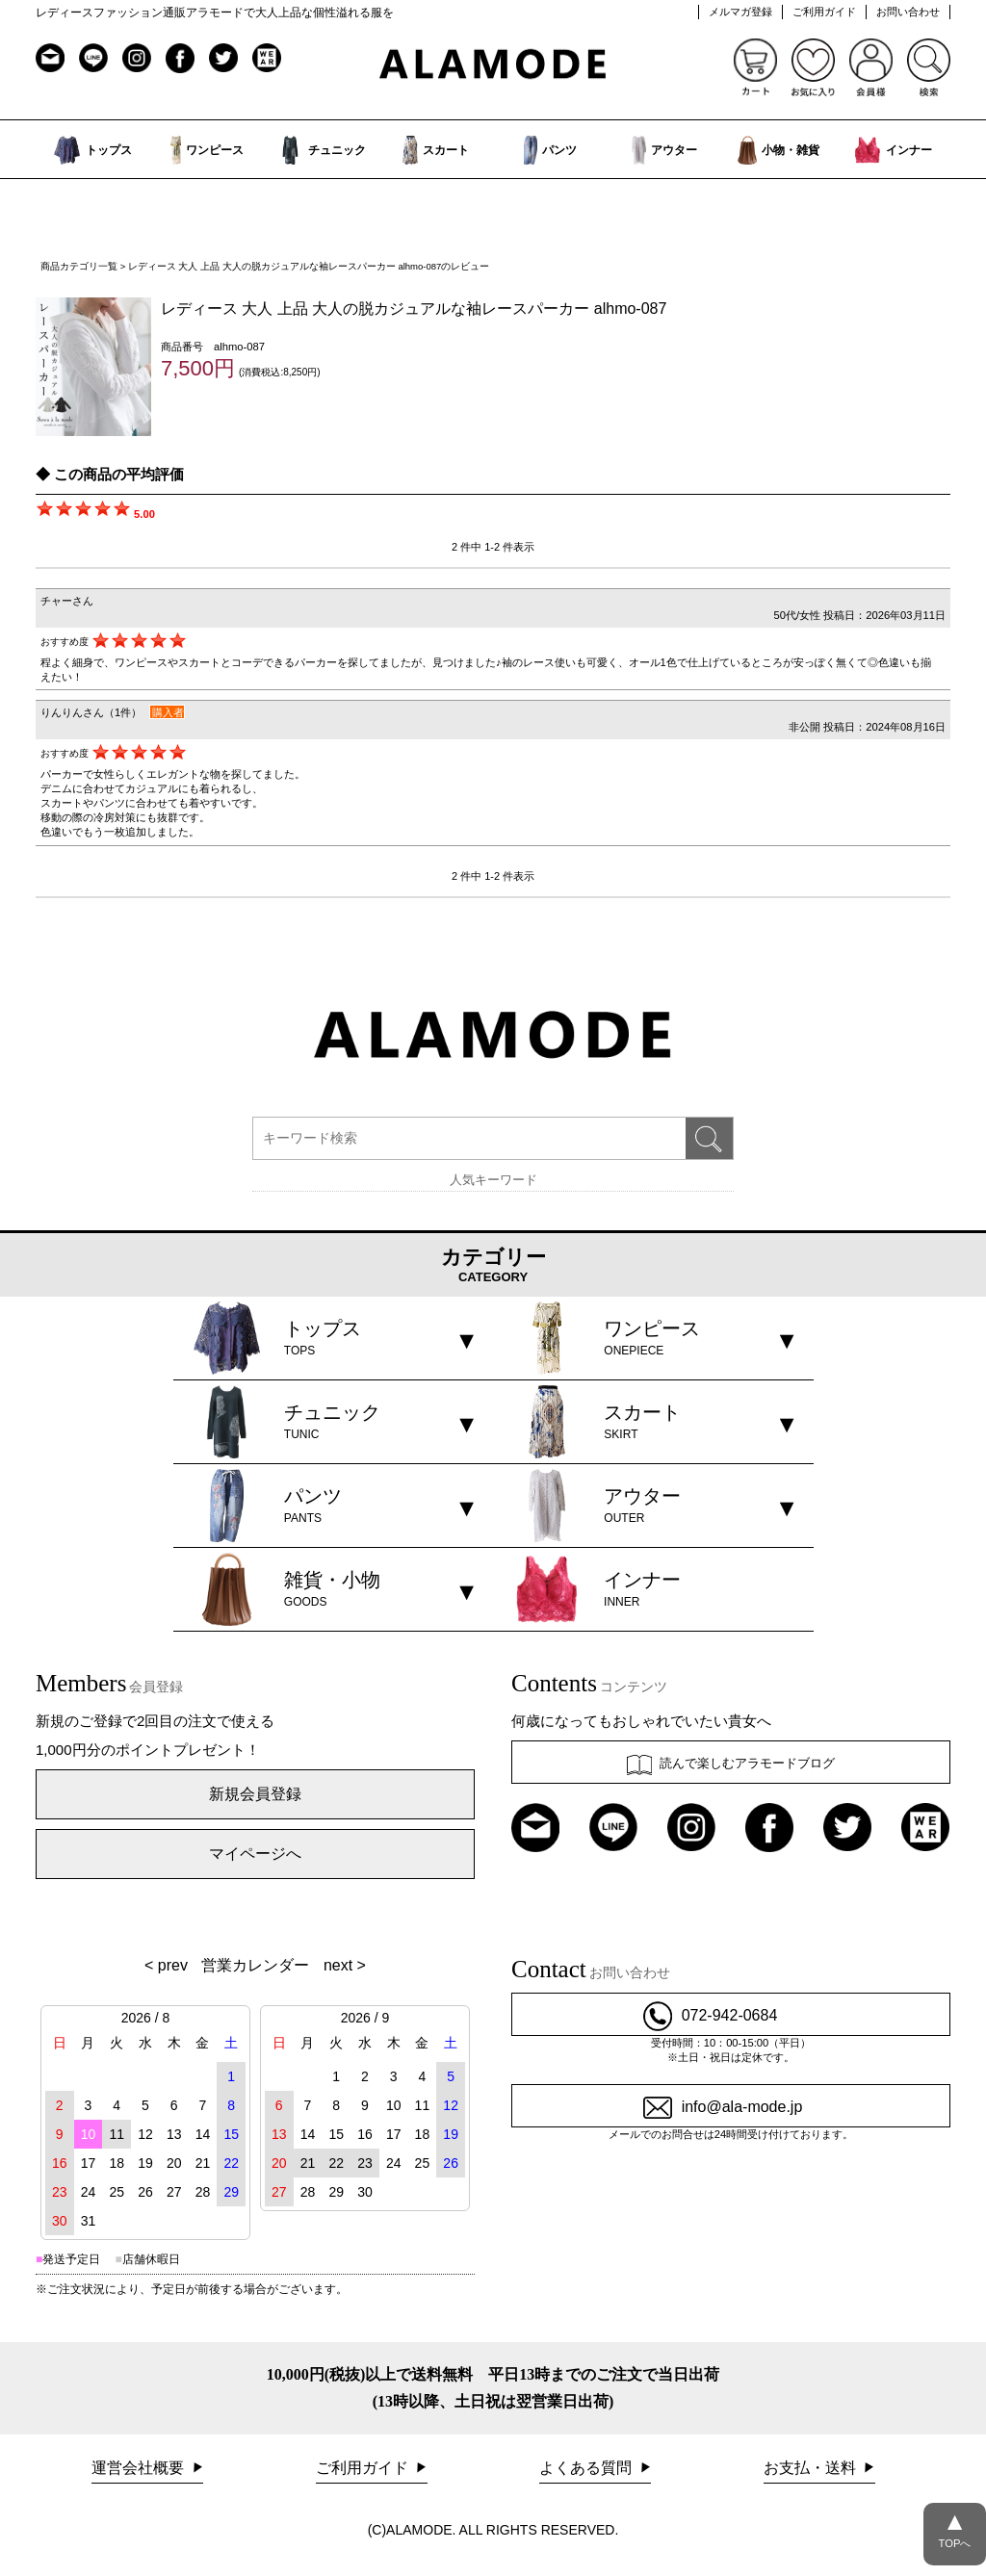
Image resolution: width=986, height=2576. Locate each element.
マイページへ (255, 1853)
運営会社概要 (139, 2468)
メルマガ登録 (740, 11)
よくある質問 (587, 2468)
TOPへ (954, 2526)
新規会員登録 (255, 1794)
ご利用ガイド (824, 11)
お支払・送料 (812, 2468)
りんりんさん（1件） (91, 712)
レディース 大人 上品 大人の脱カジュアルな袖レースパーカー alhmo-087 (413, 308)
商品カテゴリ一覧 (78, 266)
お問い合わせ (908, 11)
